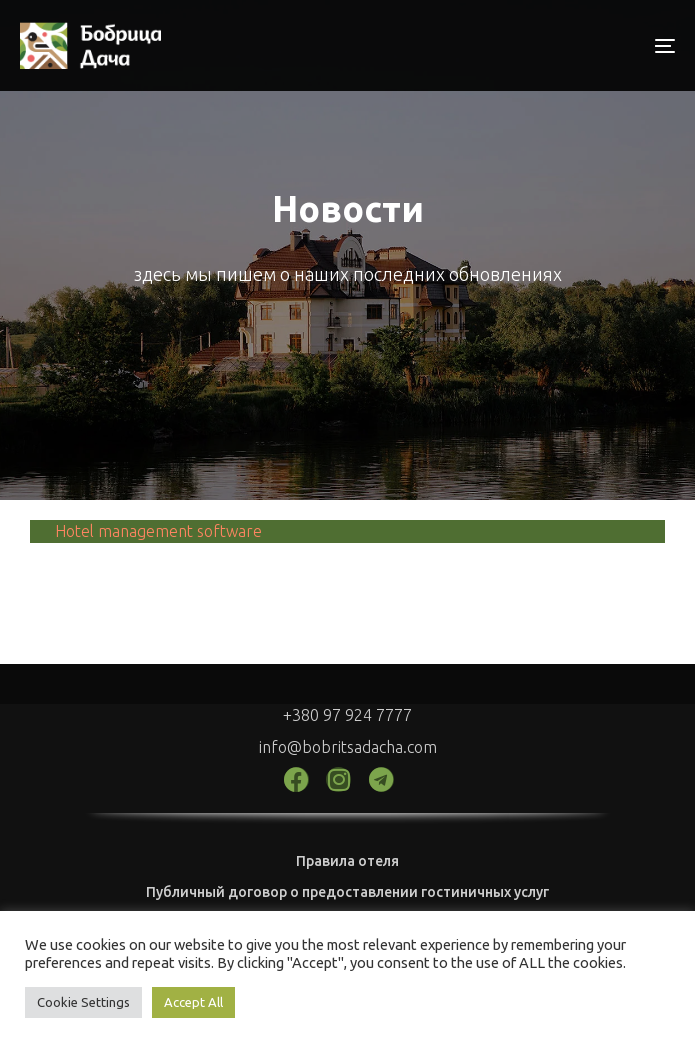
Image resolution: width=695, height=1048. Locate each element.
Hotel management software (158, 531)
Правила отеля (347, 861)
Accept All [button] (193, 1002)
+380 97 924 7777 (347, 715)
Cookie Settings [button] (83, 1002)
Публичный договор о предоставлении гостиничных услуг (347, 892)
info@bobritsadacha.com (348, 747)
